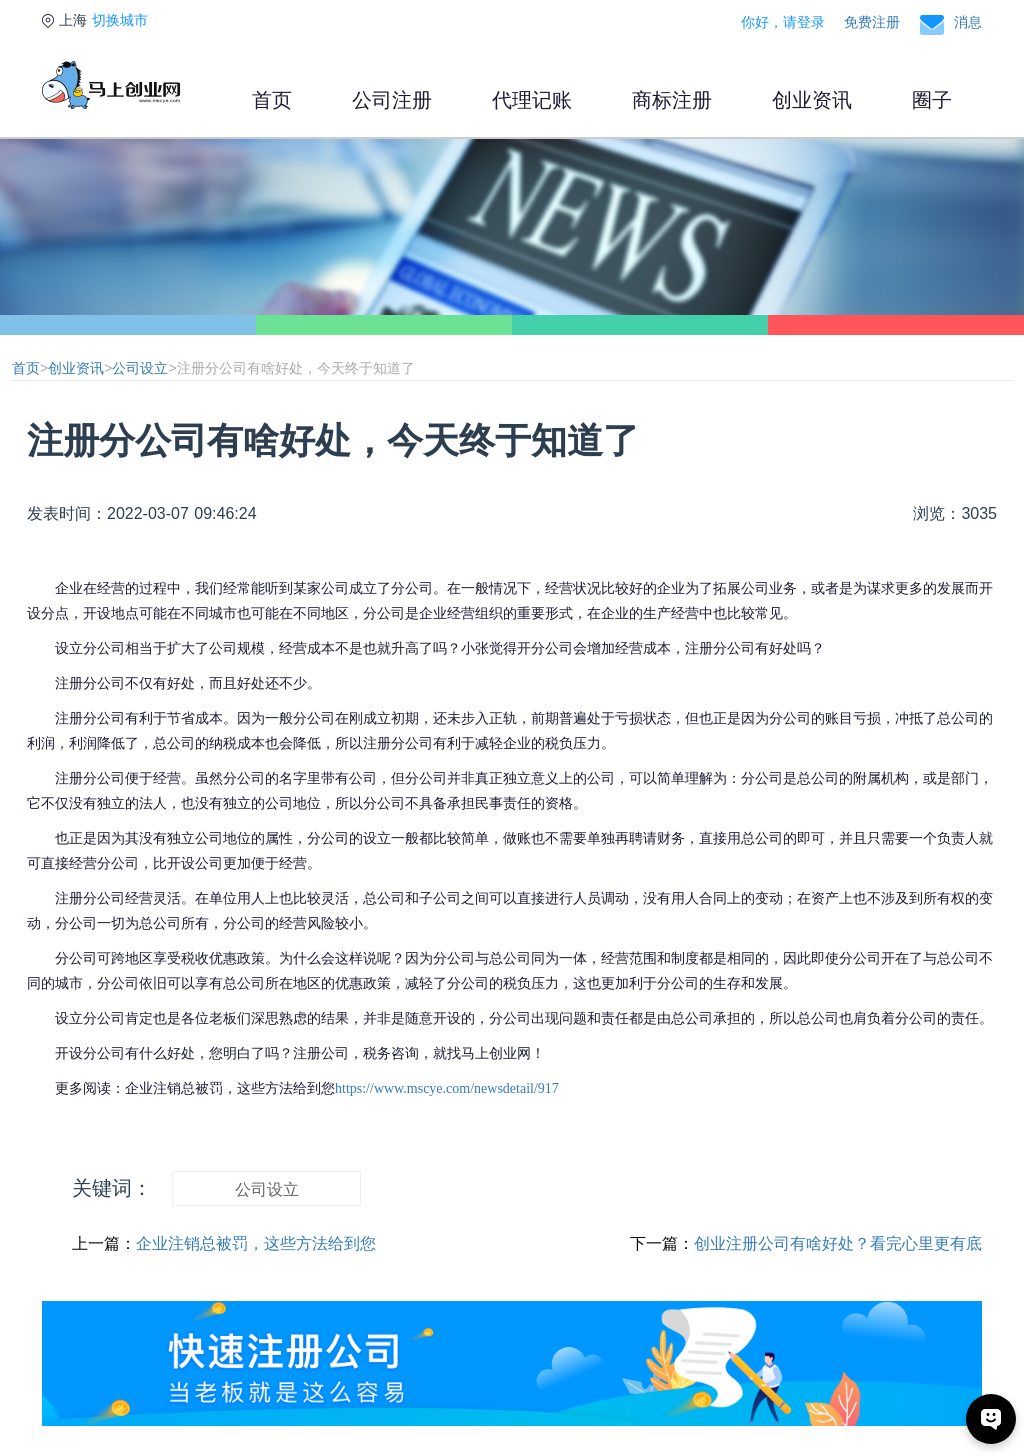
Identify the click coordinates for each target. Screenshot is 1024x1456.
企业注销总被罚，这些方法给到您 (256, 1243)
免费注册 (872, 22)
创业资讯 (812, 100)
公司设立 (140, 368)
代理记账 (532, 100)
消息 (968, 22)
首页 (272, 100)
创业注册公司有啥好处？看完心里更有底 (838, 1243)
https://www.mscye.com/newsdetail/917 (447, 1088)
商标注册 (672, 100)
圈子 (932, 100)
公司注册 (392, 100)
